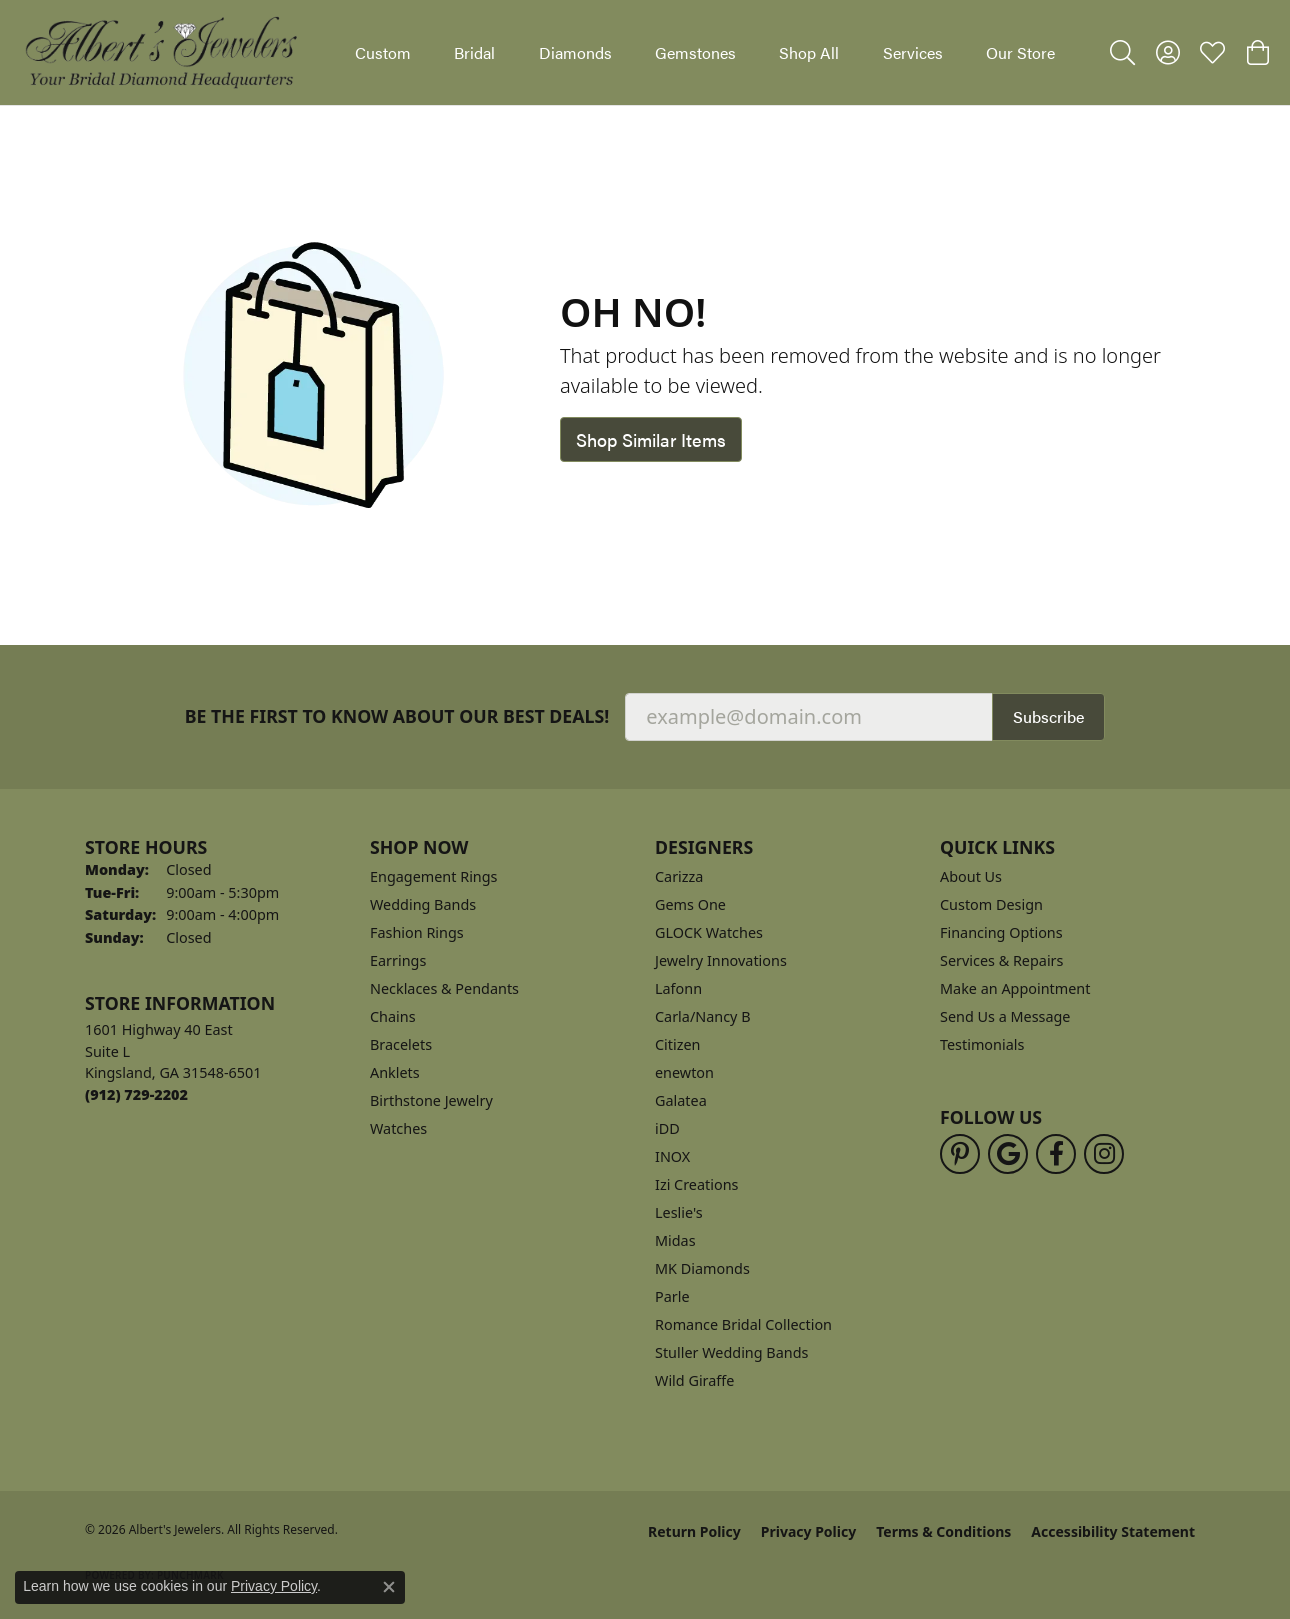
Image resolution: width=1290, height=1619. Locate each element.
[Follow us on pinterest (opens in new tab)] (960, 1154)
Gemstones (695, 52)
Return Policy (694, 1531)
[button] (1122, 53)
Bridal (474, 52)
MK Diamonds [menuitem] (702, 1268)
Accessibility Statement (1113, 1531)
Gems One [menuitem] (690, 904)
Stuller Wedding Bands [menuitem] (731, 1352)
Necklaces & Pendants (444, 988)
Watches (398, 1128)
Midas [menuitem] (675, 1240)
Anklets (395, 1072)
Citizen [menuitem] (678, 1044)
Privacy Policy (808, 1531)
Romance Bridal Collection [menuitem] (743, 1324)
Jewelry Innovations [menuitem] (721, 960)
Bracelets (401, 1044)
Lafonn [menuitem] (678, 988)
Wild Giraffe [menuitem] (694, 1380)
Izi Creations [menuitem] (696, 1184)
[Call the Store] (136, 1094)
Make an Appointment (1015, 988)
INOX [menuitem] (672, 1156)
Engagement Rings (434, 876)
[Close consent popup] (389, 1587)
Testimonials (982, 1044)
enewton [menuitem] (684, 1072)
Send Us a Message (1005, 1016)
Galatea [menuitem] (681, 1100)
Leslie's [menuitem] (679, 1212)
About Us (971, 876)
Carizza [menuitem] (679, 876)
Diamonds (575, 52)
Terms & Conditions (943, 1531)
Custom (383, 52)
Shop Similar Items (651, 439)
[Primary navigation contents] (705, 52)
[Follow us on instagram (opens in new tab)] (1104, 1154)
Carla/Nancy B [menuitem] (703, 1016)
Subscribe (1048, 716)
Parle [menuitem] (672, 1296)
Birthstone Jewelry (431, 1100)
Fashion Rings (417, 932)
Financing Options (1001, 932)
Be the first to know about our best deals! (397, 716)
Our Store (1020, 52)
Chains (393, 1016)
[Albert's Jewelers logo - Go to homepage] (160, 52)
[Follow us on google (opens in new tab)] (1008, 1154)
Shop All (809, 52)
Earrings (398, 960)
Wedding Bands (423, 904)
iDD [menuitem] (667, 1128)
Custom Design (991, 904)
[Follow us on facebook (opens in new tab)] (1056, 1154)
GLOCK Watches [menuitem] (709, 932)
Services (913, 52)
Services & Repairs (1001, 960)
